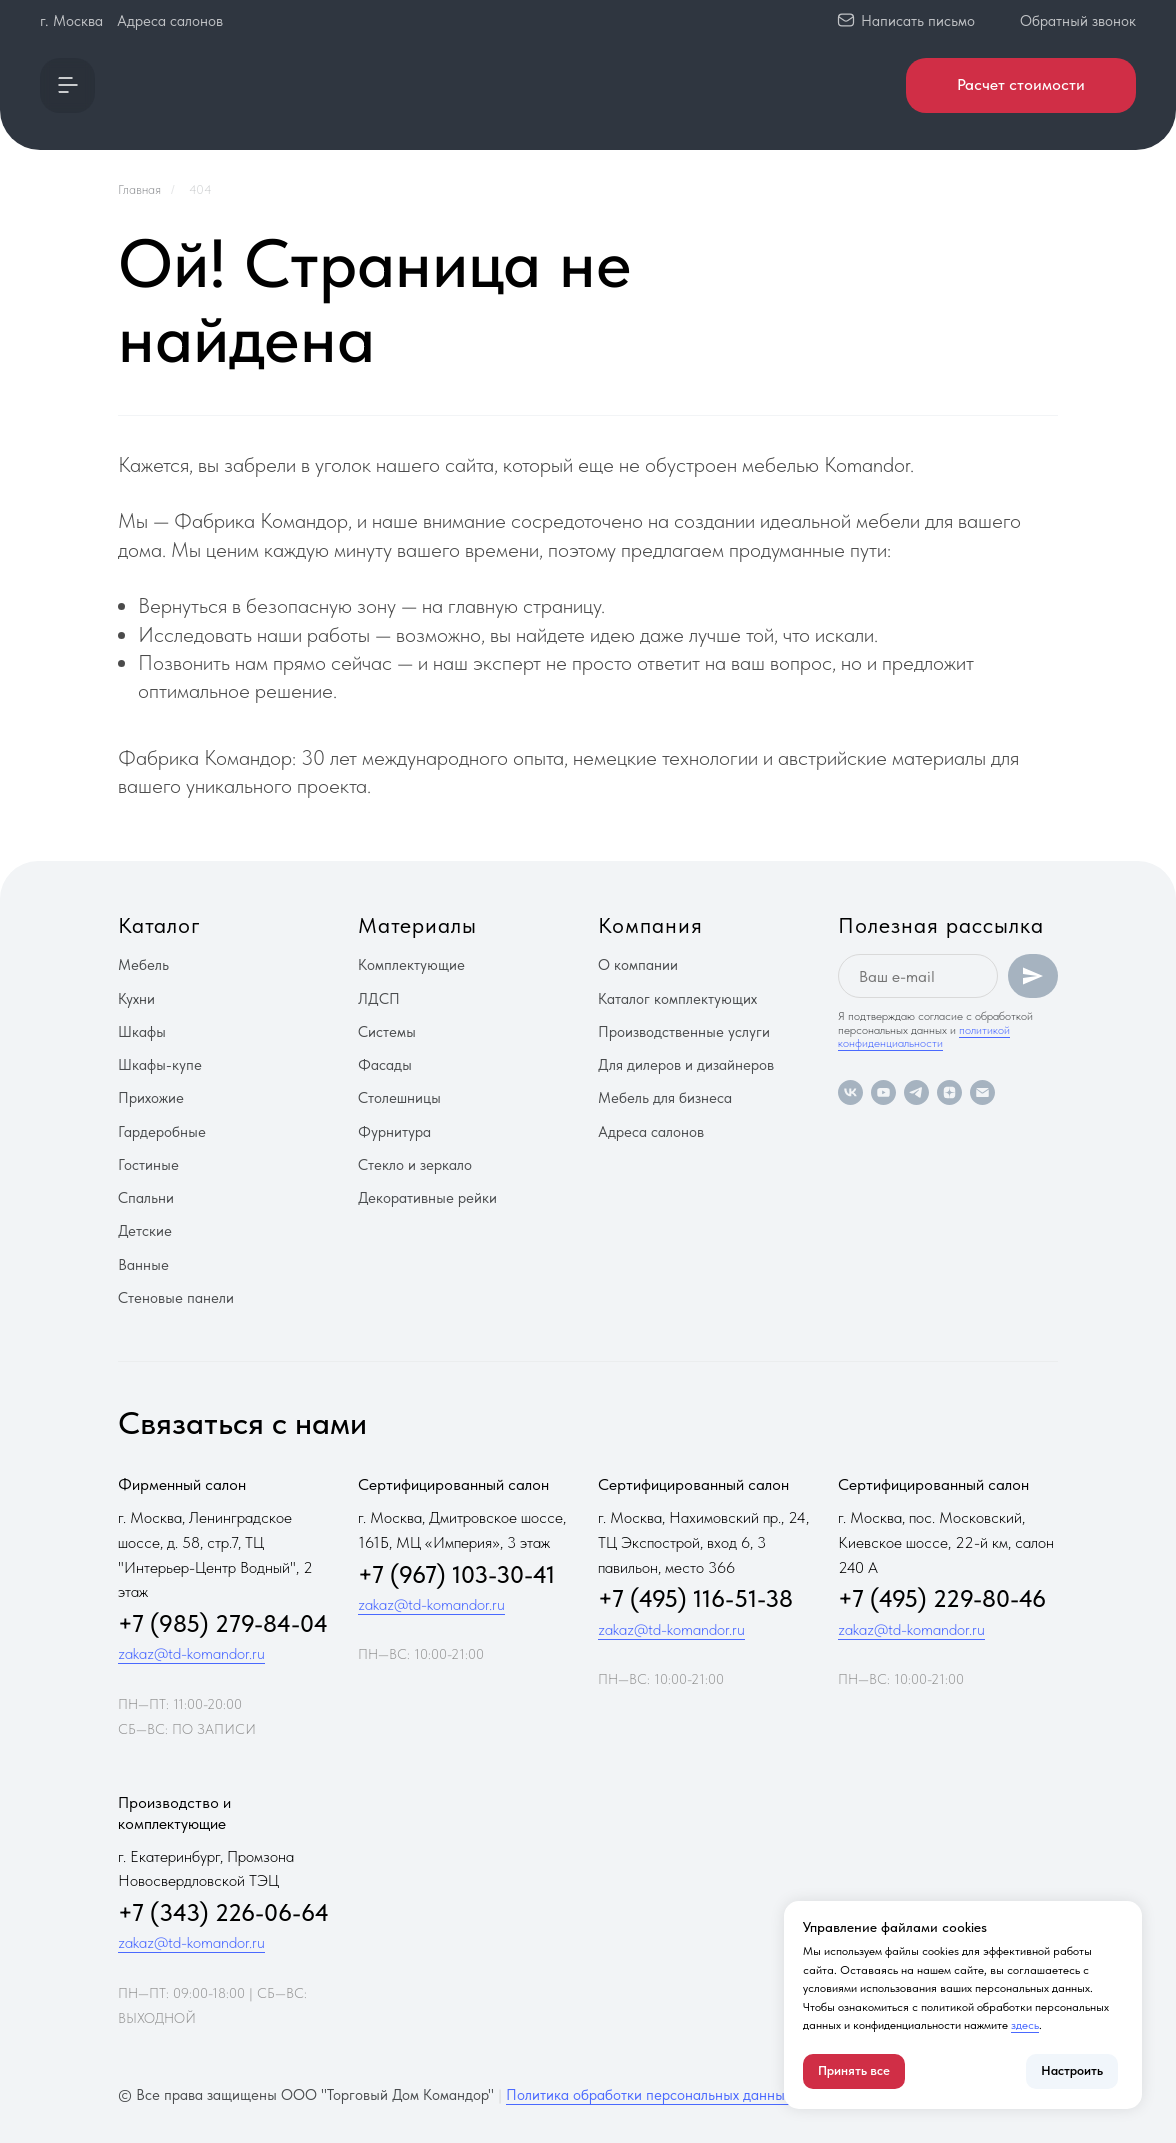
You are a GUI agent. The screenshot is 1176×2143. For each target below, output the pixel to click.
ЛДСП (379, 999)
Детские (145, 1231)
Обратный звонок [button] (1078, 21)
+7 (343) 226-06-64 (223, 1912)
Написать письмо (918, 21)
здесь (1025, 2025)
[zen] (949, 1092)
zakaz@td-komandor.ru (191, 1653)
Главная (139, 189)
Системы (387, 1032)
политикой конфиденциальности (924, 1036)
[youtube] (883, 1092)
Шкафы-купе (160, 1065)
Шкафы (142, 1032)
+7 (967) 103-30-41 (456, 1574)
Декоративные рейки (427, 1198)
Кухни (136, 999)
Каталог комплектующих (677, 999)
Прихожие (151, 1098)
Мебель (143, 965)
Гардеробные (162, 1132)
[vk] (850, 1092)
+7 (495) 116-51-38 (695, 1598)
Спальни (146, 1198)
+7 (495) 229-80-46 (942, 1598)
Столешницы (399, 1098)
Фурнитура (394, 1132)
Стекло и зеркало (415, 1165)
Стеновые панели (176, 1298)
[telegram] (916, 1092)
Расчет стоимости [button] (1021, 84)
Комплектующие (411, 965)
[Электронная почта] (982, 1092)
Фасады (385, 1065)
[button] (67, 85)
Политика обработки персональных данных (648, 2095)
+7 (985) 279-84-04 (223, 1623)
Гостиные (148, 1165)
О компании (638, 965)
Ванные (143, 1265)
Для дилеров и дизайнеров (686, 1065)
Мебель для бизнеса (665, 1098)
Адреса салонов (170, 21)
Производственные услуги (684, 1032)
